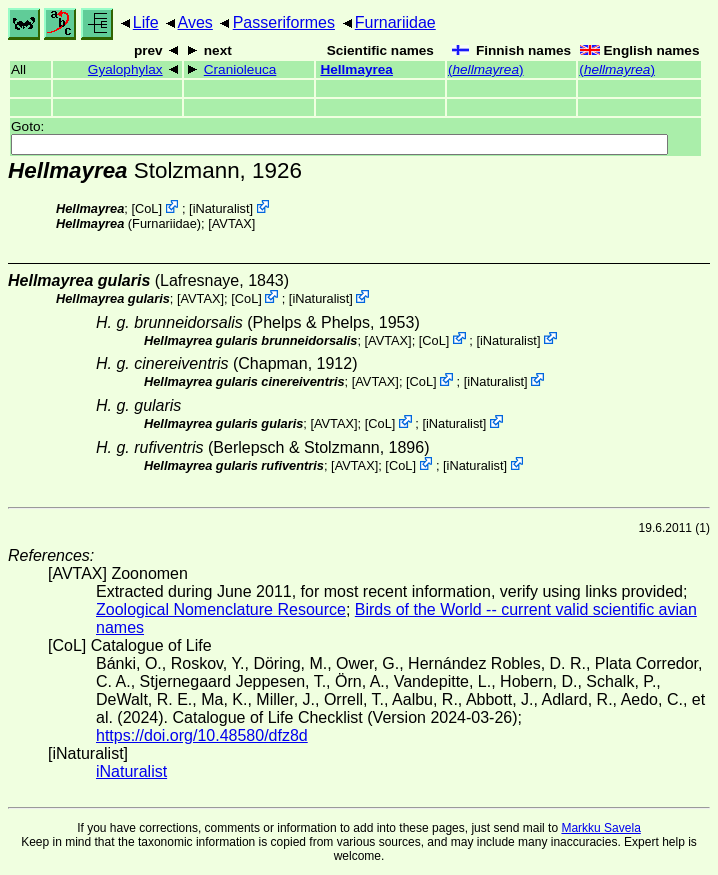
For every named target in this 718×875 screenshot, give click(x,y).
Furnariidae (395, 22)
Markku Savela (600, 828)
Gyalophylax (125, 69)
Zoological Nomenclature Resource (221, 609)
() (486, 69)
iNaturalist (221, 208)
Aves (195, 22)
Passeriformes (284, 22)
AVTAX (232, 223)
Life (146, 22)
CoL (146, 208)
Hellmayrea (356, 69)
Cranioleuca (240, 69)
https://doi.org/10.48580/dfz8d (202, 735)
